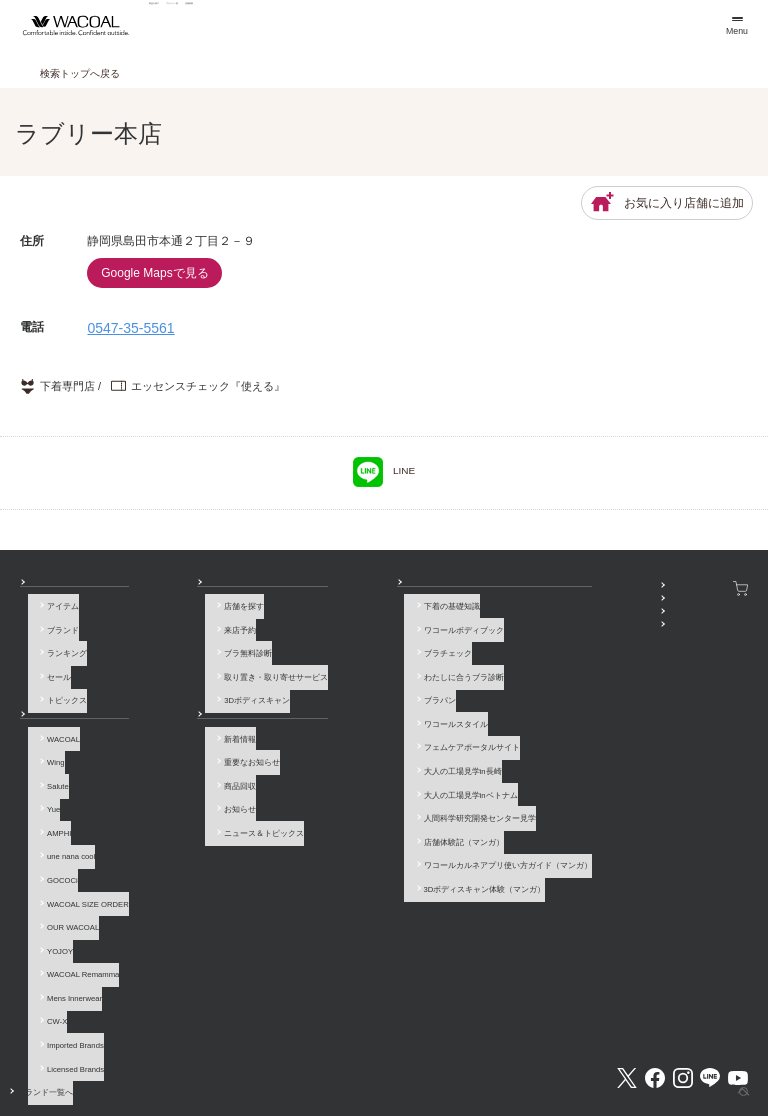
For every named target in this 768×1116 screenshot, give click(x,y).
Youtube (738, 977)
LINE (384, 472)
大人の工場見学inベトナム (344, 755)
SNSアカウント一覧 (529, 588)
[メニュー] (736, 25)
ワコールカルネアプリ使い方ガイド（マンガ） (381, 808)
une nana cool (63, 817)
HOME (715, 1094)
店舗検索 (402, 25)
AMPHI (51, 799)
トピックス (59, 685)
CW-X (49, 941)
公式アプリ (513, 641)
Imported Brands (67, 958)
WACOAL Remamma (75, 905)
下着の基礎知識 (325, 614)
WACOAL (55, 729)
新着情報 (173, 729)
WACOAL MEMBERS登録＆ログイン (558, 606)
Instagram (683, 977)
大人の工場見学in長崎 (336, 738)
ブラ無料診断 (181, 649)
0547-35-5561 (130, 328)
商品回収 (173, 764)
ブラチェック (321, 649)
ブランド (55, 632)
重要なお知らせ (185, 746)
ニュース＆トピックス (197, 799)
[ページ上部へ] (733, 1081)
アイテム (55, 614)
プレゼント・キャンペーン (541, 623)
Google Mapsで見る (154, 273)
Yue (45, 782)
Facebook (655, 977)
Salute (50, 764)
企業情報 (295, 1050)
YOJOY (52, 888)
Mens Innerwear (66, 923)
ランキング (59, 649)
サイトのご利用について (212, 1050)
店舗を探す (177, 614)
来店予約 (173, 632)
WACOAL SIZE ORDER (80, 852)
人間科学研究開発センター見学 (353, 773)
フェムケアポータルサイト (345, 720)
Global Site (728, 1050)
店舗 (157, 588)
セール (51, 667)
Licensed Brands (67, 976)
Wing (47, 746)
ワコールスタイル (329, 702)
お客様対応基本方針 (509, 1050)
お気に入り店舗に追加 (667, 203)
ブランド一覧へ (67, 994)
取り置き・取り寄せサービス (209, 667)
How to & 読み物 (318, 588)
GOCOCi (54, 835)
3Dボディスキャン (190, 685)
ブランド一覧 (302, 25)
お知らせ (165, 702)
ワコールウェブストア (704, 588)
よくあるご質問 (118, 1050)
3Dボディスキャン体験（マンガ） (358, 826)
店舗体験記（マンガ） (337, 791)
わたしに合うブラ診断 (337, 667)
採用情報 (349, 1050)
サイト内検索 (662, 1050)
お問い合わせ (44, 1050)
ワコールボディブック (337, 632)
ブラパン (313, 685)
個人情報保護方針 (419, 1050)
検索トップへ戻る (80, 73)
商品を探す (195, 25)
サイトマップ (591, 1050)
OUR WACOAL (65, 870)
